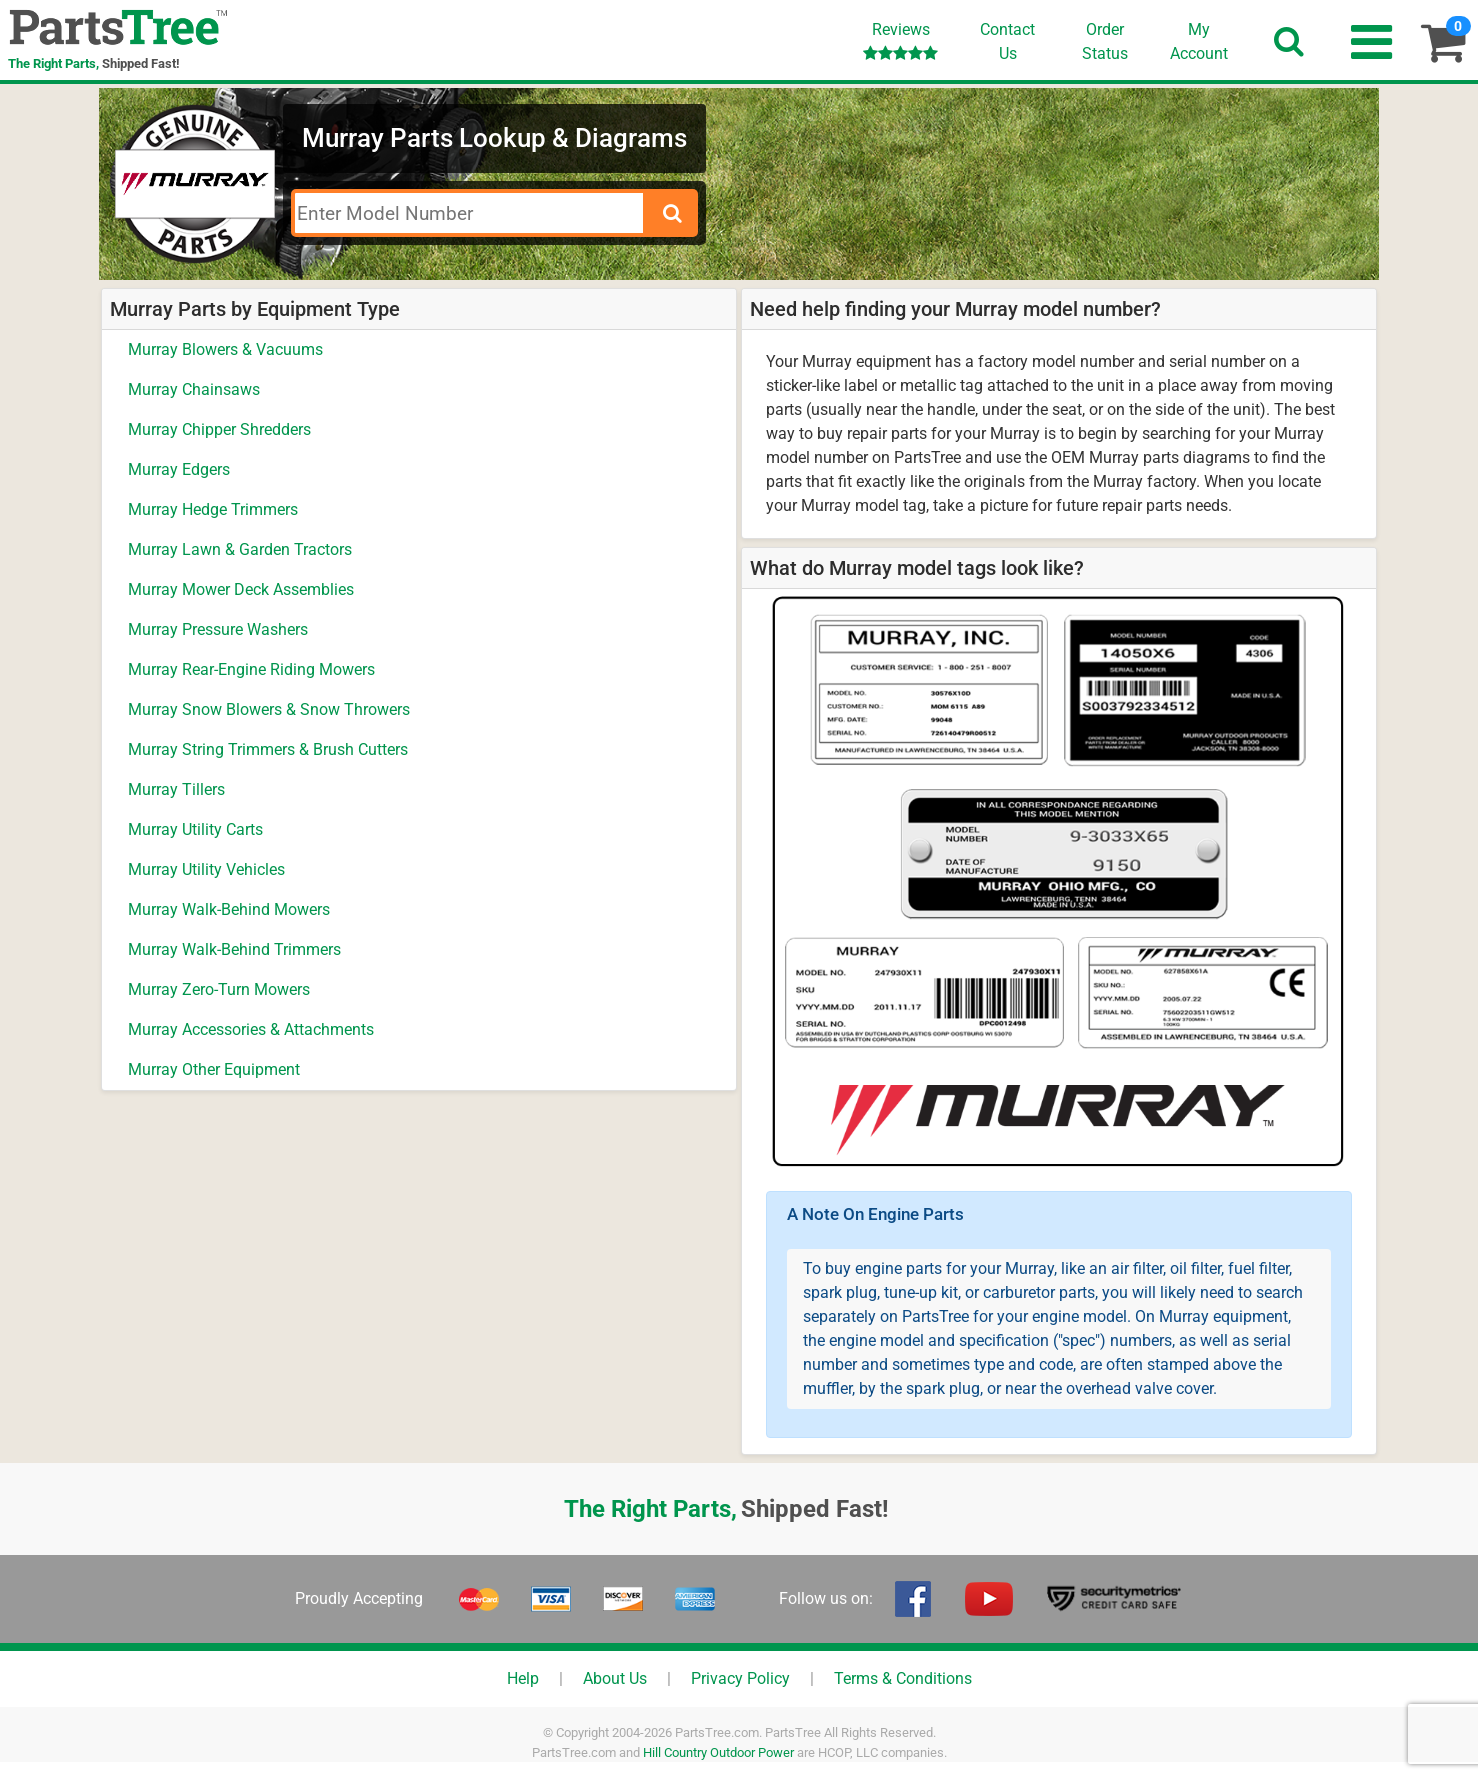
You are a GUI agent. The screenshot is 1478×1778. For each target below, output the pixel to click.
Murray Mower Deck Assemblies (241, 589)
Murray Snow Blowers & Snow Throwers (269, 709)
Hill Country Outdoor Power (718, 1752)
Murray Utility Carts (195, 829)
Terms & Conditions (903, 1678)
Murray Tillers (176, 789)
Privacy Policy (740, 1678)
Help (523, 1678)
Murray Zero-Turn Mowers (219, 989)
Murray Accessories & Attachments (251, 1029)
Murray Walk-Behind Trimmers (234, 949)
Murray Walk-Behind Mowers (229, 909)
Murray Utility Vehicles (206, 869)
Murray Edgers (179, 469)
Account (1199, 41)
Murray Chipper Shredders (219, 429)
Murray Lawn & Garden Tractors (240, 549)
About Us (615, 1678)
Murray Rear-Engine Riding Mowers (251, 669)
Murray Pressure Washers (218, 629)
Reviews (900, 40)
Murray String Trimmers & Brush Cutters (268, 749)
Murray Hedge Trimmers (213, 509)
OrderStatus (1105, 41)
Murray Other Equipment (214, 1069)
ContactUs (1007, 41)
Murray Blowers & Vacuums (225, 349)
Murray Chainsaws (194, 389)
